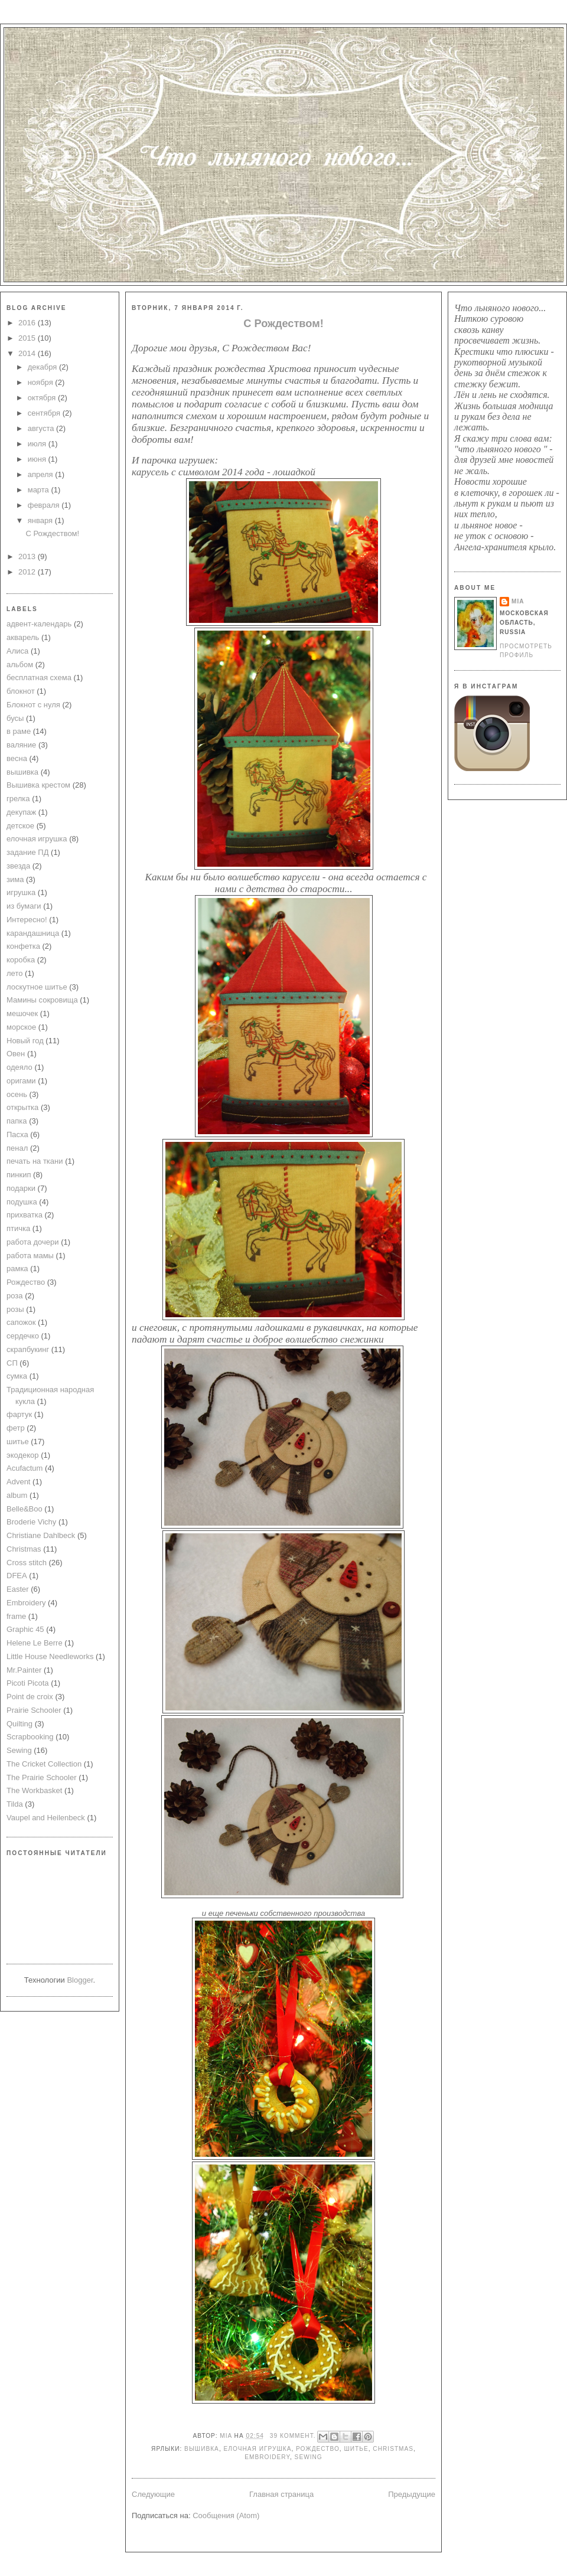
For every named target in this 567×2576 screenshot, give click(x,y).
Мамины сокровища (42, 999)
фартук (19, 1414)
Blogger (80, 1980)
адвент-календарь (38, 623)
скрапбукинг (27, 1349)
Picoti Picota (27, 1683)
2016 (28, 322)
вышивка (22, 772)
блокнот (20, 691)
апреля (42, 474)
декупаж (21, 812)
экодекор (22, 1455)
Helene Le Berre (34, 1642)
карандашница (32, 933)
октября (43, 397)
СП (12, 1363)
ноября (42, 382)
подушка (21, 1201)
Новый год (25, 1040)
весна (16, 758)
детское (20, 825)
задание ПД (27, 852)
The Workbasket (34, 1790)
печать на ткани (34, 1161)
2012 (28, 571)
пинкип (18, 1174)
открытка (22, 1107)
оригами (21, 1080)
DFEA (16, 1575)
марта (39, 489)
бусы (15, 718)
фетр (15, 1428)
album (16, 1495)
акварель (22, 637)
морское (21, 1027)
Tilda (14, 1804)
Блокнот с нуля (33, 704)
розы (15, 1309)
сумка (16, 1376)
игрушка (20, 892)
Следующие (153, 2494)
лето (14, 973)
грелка (18, 798)
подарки (20, 1188)
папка (16, 1120)
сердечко (22, 1335)
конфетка (23, 946)
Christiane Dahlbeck (40, 1535)
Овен (15, 1053)
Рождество (25, 1282)
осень (16, 1094)
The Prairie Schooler (41, 1777)
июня (38, 459)
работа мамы (30, 1255)
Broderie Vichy (31, 1521)
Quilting (19, 1723)
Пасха (17, 1134)
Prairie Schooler (33, 1710)
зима (15, 879)
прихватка (24, 1214)
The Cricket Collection (44, 1763)
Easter (17, 1589)
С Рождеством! (52, 533)
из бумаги (23, 906)
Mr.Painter (23, 1670)
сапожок (20, 1322)
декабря (43, 367)
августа (42, 428)
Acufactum (24, 1468)
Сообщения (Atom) (226, 2515)
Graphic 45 (25, 1629)
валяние (21, 744)
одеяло (19, 1067)
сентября (45, 413)
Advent (18, 1481)
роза (14, 1295)
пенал (17, 1148)
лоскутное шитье (36, 986)
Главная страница (281, 2494)
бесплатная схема (38, 677)
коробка (20, 959)
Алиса (17, 651)
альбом (19, 664)
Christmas (23, 1549)
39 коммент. (293, 2436)
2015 (28, 338)
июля (38, 443)
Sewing (19, 1750)
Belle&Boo (24, 1508)
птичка (18, 1228)
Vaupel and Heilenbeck (45, 1817)
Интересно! (26, 919)
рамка (17, 1268)
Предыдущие (411, 2494)
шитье (17, 1441)
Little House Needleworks (49, 1656)
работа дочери (32, 1242)
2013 (28, 556)
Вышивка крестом (38, 785)
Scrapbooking (30, 1736)
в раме (18, 731)
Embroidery (25, 1602)
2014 (28, 353)
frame (16, 1616)
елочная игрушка (36, 838)
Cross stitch (26, 1562)
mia (227, 2436)
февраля (45, 505)
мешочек (22, 1013)
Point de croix (29, 1696)
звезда (18, 865)
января (41, 520)
